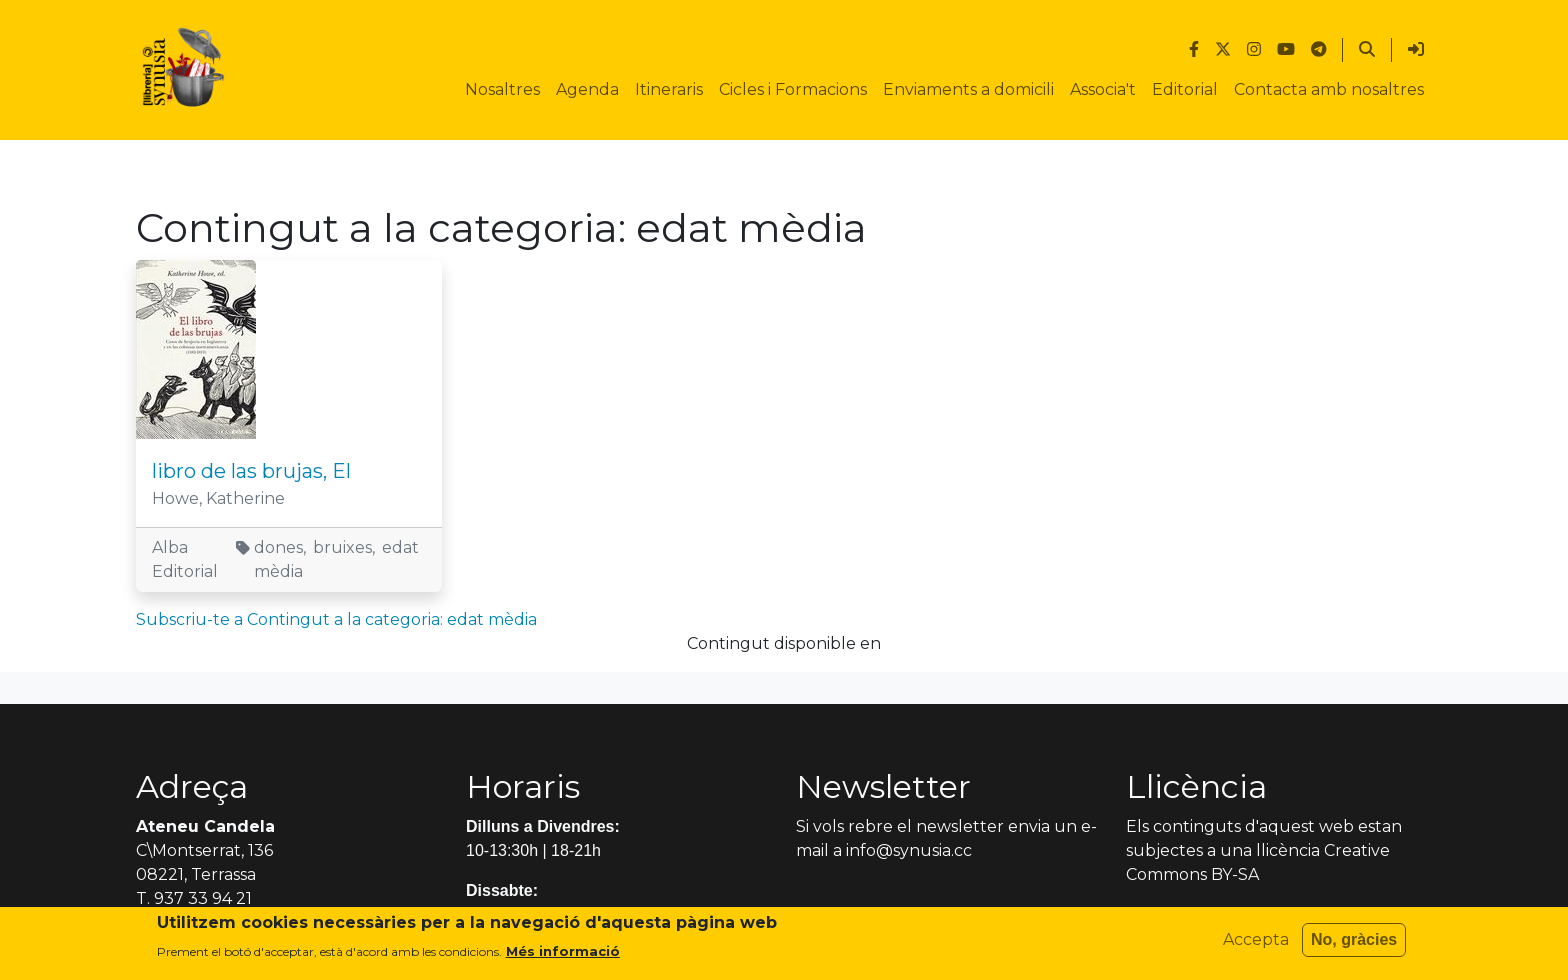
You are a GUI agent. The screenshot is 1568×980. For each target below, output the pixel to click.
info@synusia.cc (909, 850)
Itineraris (669, 89)
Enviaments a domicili (968, 89)
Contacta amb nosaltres (1329, 89)
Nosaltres (502, 89)
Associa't (1103, 89)
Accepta (1256, 945)
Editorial (1185, 89)
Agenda (587, 89)
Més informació (563, 957)
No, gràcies (1354, 945)
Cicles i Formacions (793, 89)
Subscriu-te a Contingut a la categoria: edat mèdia (336, 619)
